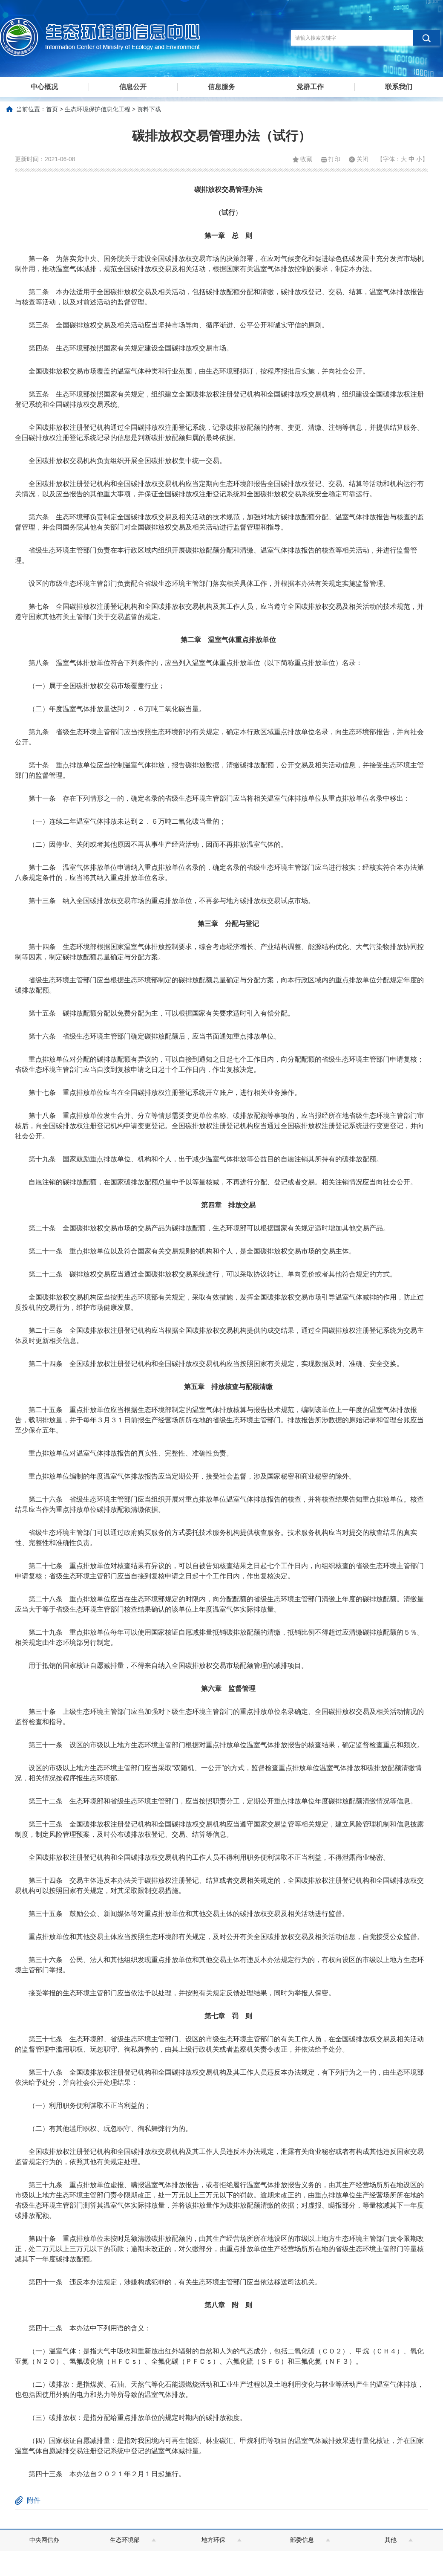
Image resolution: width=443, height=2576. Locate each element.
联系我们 (398, 86)
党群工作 (310, 86)
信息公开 (133, 86)
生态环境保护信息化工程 (97, 109)
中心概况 (44, 86)
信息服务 (221, 86)
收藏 (306, 159)
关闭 (362, 159)
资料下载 (149, 109)
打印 (334, 159)
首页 (52, 109)
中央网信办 (44, 2539)
